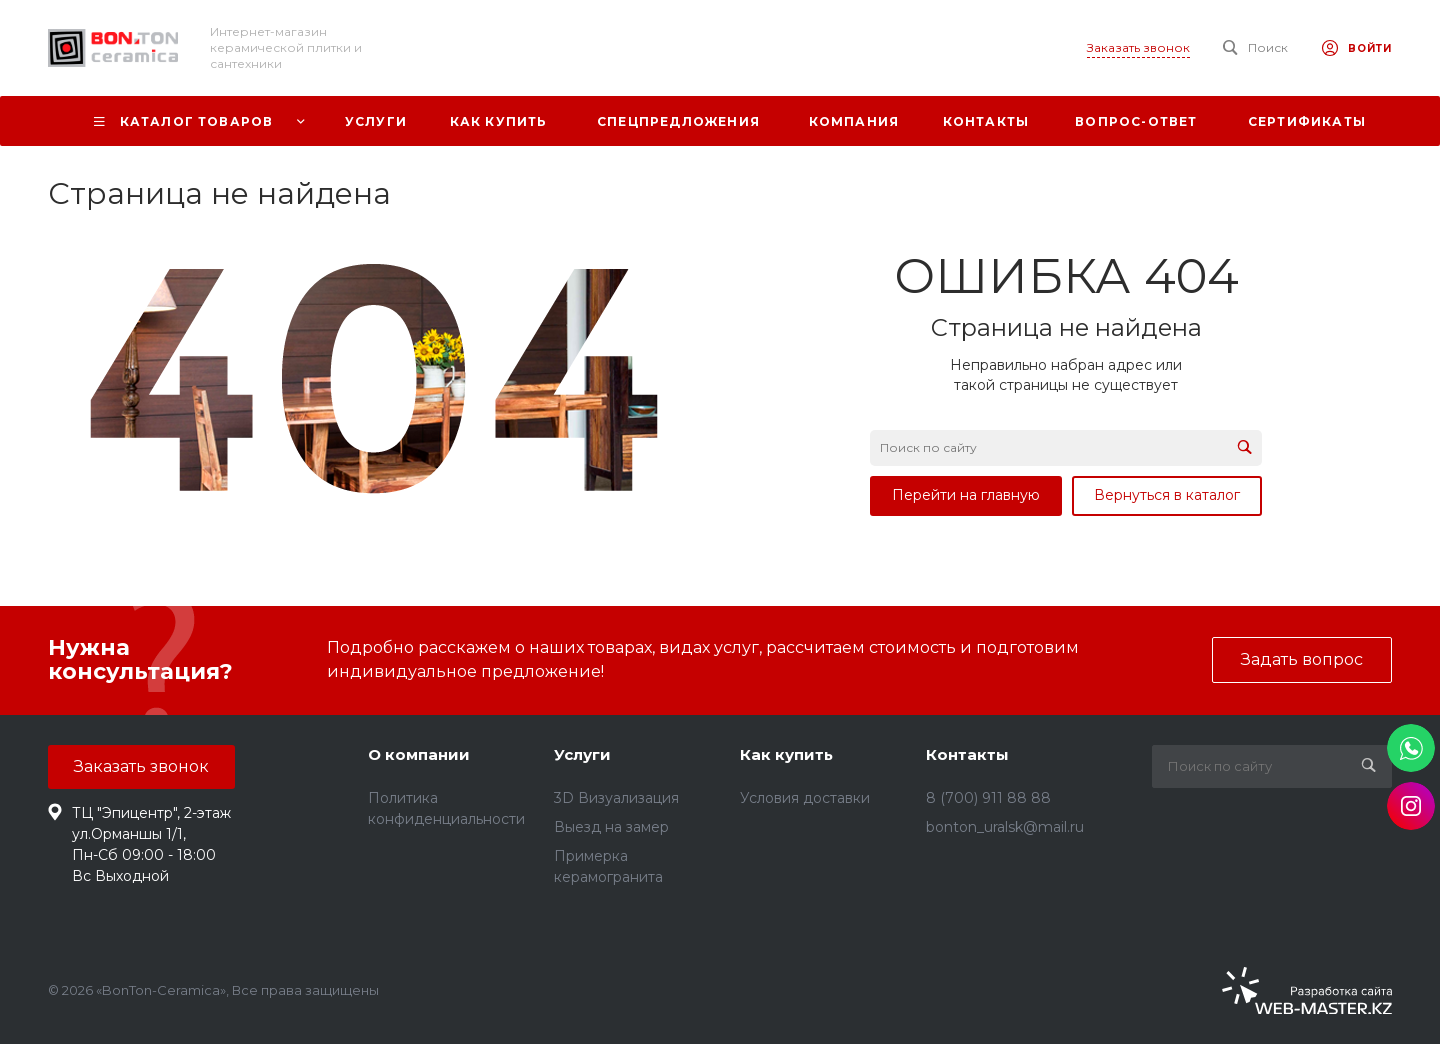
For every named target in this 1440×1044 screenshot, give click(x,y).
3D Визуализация (616, 798)
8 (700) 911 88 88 (988, 798)
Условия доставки (805, 798)
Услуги (582, 754)
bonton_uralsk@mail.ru (1005, 827)
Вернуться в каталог (1167, 495)
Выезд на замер (611, 827)
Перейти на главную (966, 495)
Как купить (786, 754)
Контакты (967, 754)
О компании (419, 754)
